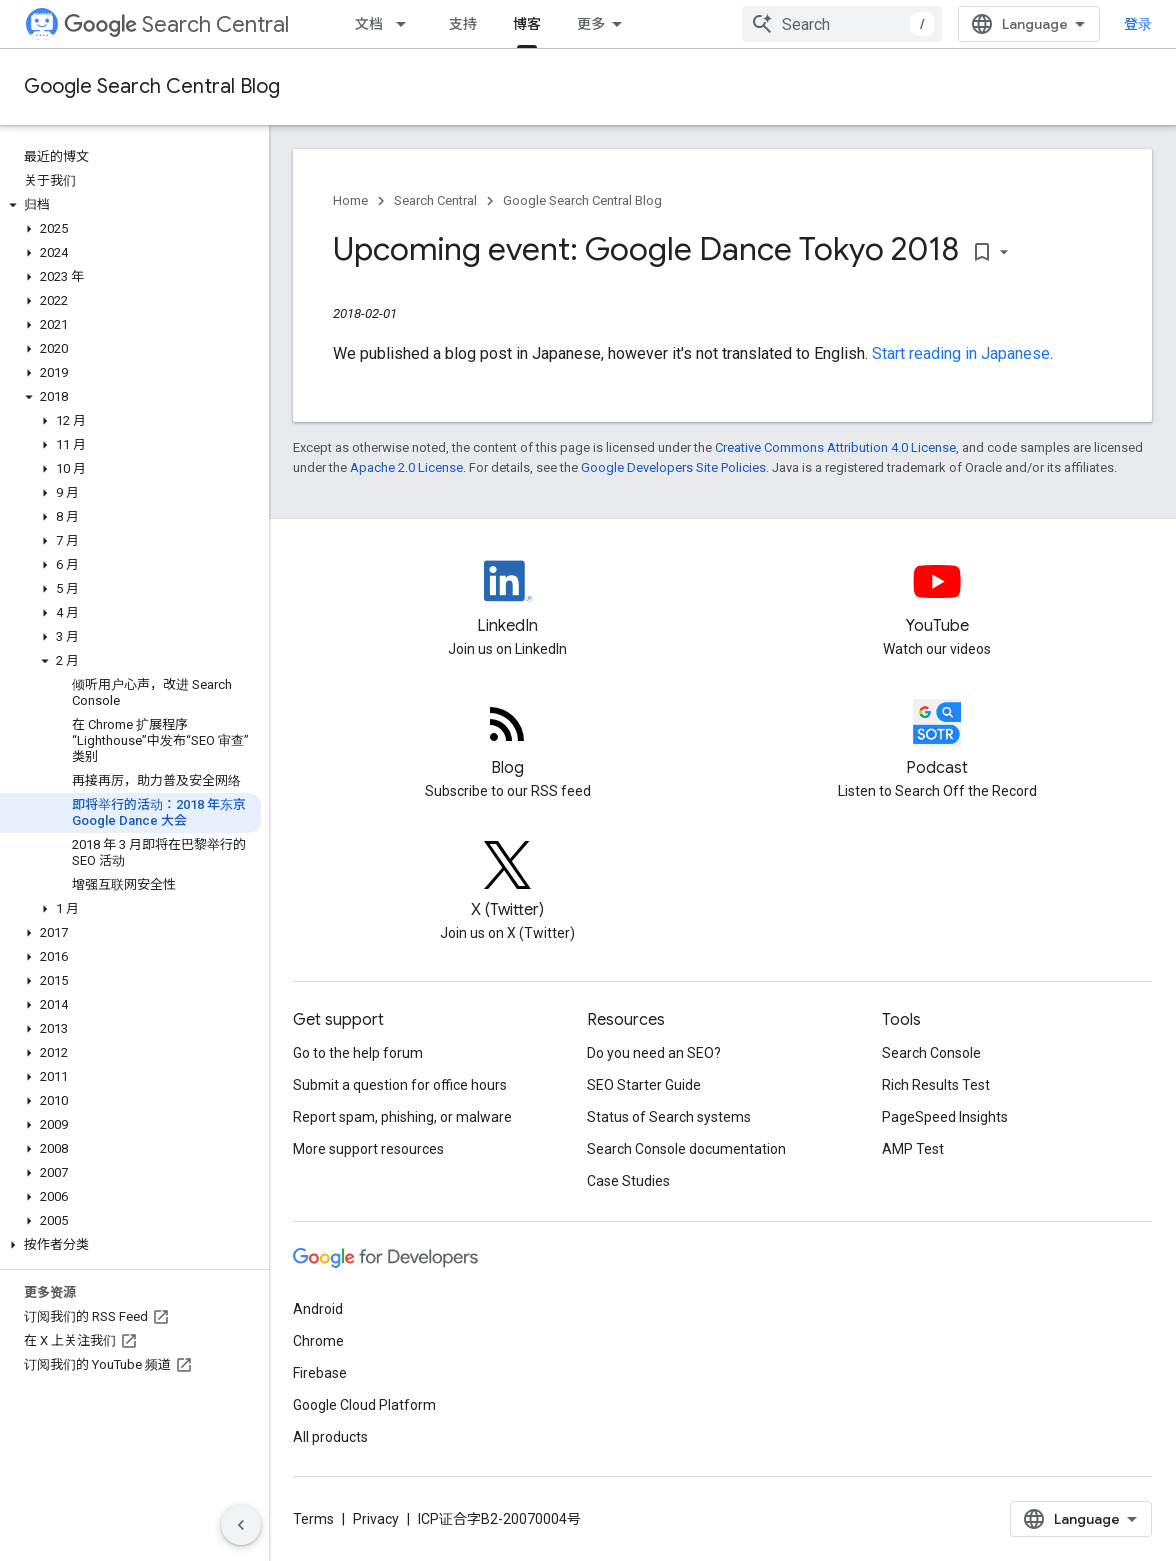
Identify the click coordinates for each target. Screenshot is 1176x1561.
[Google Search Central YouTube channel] (938, 598)
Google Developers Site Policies (673, 467)
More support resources (368, 1149)
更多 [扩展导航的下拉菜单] (591, 24)
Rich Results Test (936, 1085)
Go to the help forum (358, 1053)
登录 (1138, 24)
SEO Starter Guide (644, 1085)
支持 (463, 24)
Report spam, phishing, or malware (402, 1117)
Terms (313, 1519)
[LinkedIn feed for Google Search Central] (508, 598)
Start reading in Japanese (961, 353)
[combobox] (842, 24)
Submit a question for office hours (400, 1085)
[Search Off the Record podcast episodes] (938, 740)
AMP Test (913, 1149)
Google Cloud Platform (364, 1405)
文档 (369, 24)
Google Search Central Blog (152, 86)
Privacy (376, 1519)
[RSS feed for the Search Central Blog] (508, 740)
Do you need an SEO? (654, 1053)
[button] (130, 205)
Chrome (318, 1341)
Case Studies (628, 1181)
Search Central (176, 24)
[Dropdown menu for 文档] (407, 24)
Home (350, 200)
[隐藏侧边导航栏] (241, 1525)
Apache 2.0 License (406, 467)
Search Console (931, 1053)
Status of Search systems (669, 1117)
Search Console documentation (686, 1149)
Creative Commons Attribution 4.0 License (835, 447)
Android (318, 1309)
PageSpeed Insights (945, 1117)
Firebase (320, 1373)
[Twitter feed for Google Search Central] (508, 882)
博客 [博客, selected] (527, 24)
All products (330, 1437)
